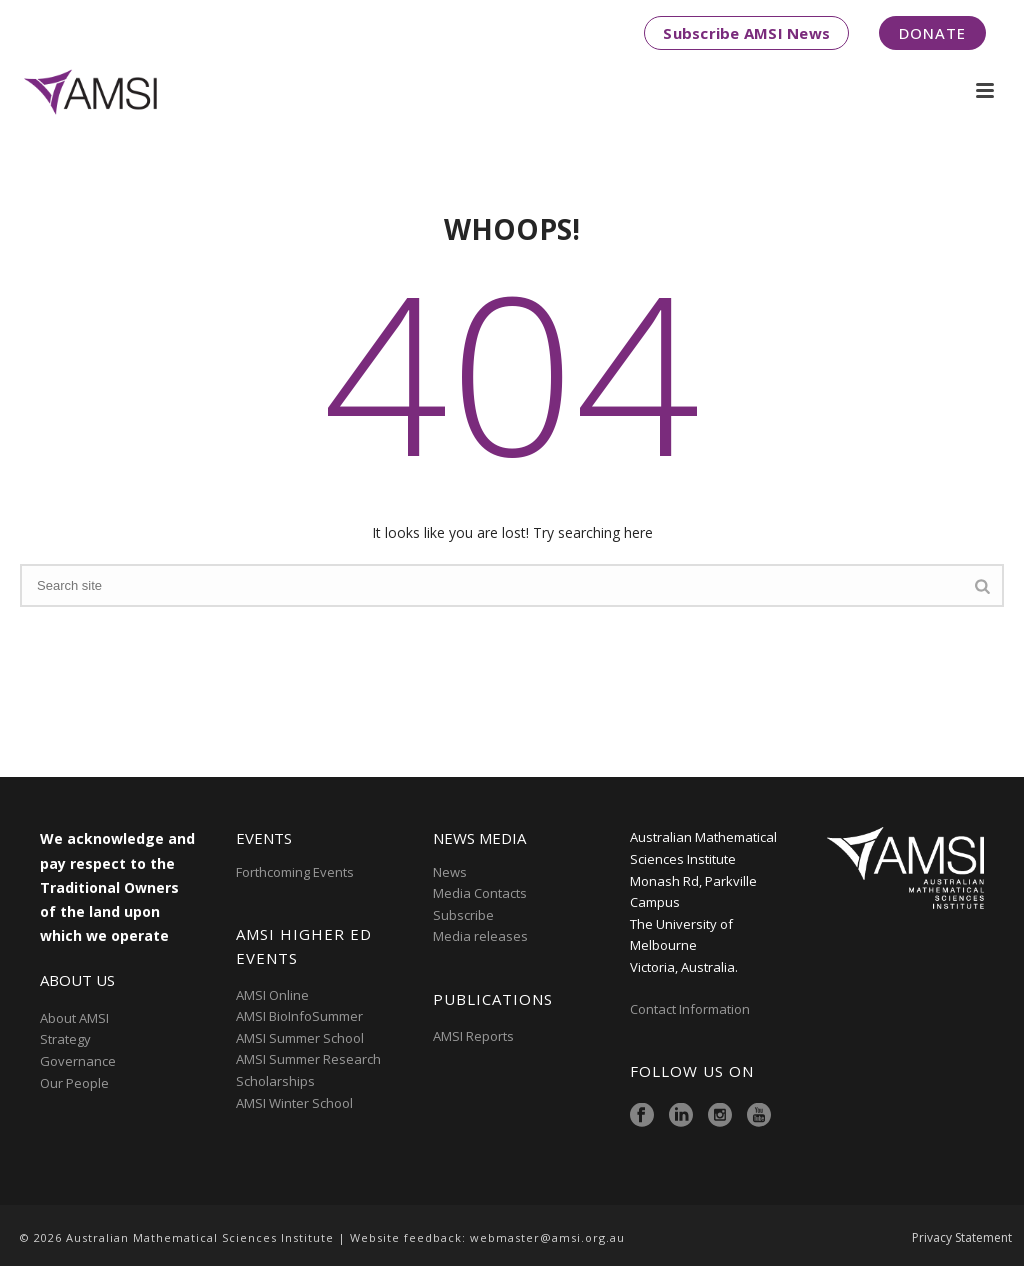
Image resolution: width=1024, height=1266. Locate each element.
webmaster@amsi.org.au (547, 1237)
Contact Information (691, 1009)
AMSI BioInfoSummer (299, 1016)
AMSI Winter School (294, 1103)
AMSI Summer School (300, 1038)
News (450, 872)
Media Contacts (480, 893)
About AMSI (74, 1018)
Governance (78, 1061)
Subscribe (463, 915)
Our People (74, 1083)
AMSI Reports (473, 1036)
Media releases (480, 936)
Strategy (65, 1039)
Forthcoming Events (295, 872)
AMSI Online (272, 995)
